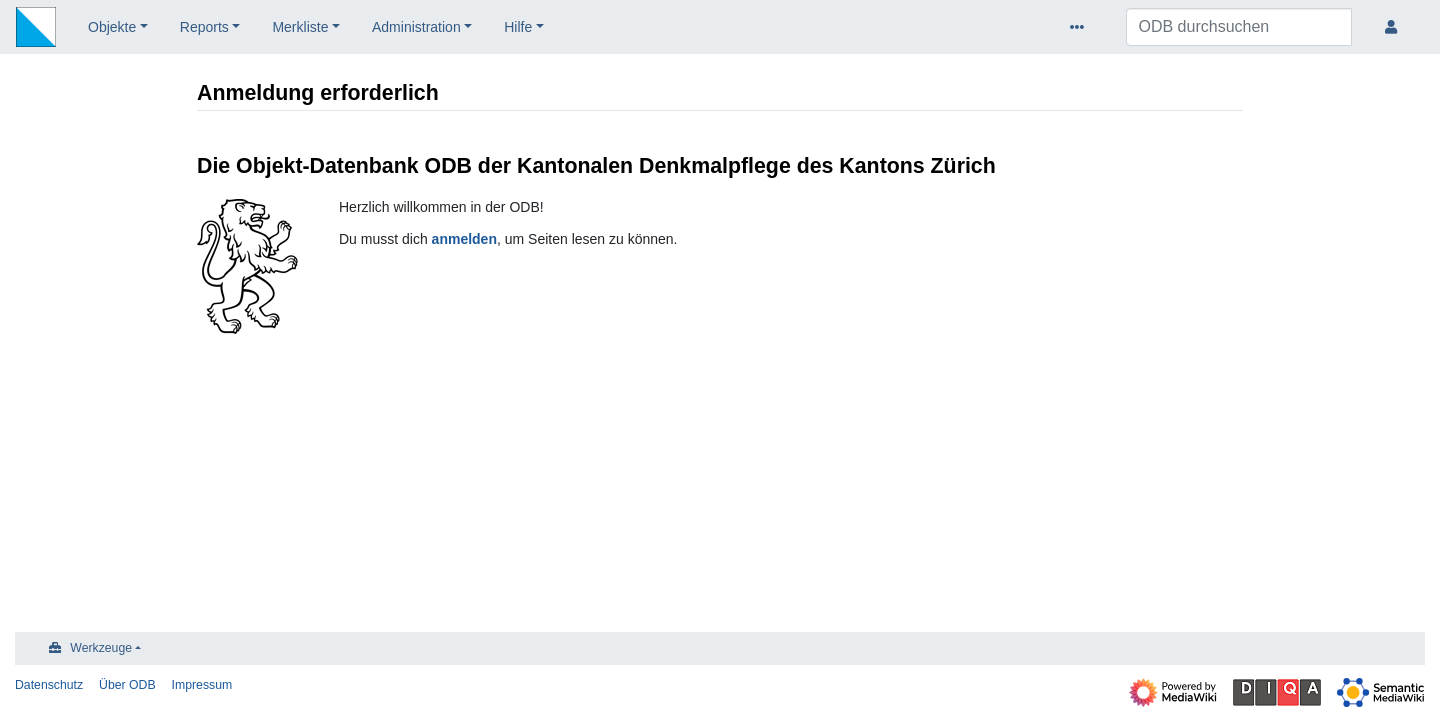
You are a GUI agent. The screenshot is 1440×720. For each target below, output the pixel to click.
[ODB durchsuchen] (1239, 27)
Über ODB (127, 685)
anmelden (464, 239)
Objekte (112, 27)
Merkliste (300, 27)
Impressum (202, 685)
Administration (416, 27)
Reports (204, 27)
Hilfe (518, 27)
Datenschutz (49, 685)
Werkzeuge (101, 648)
